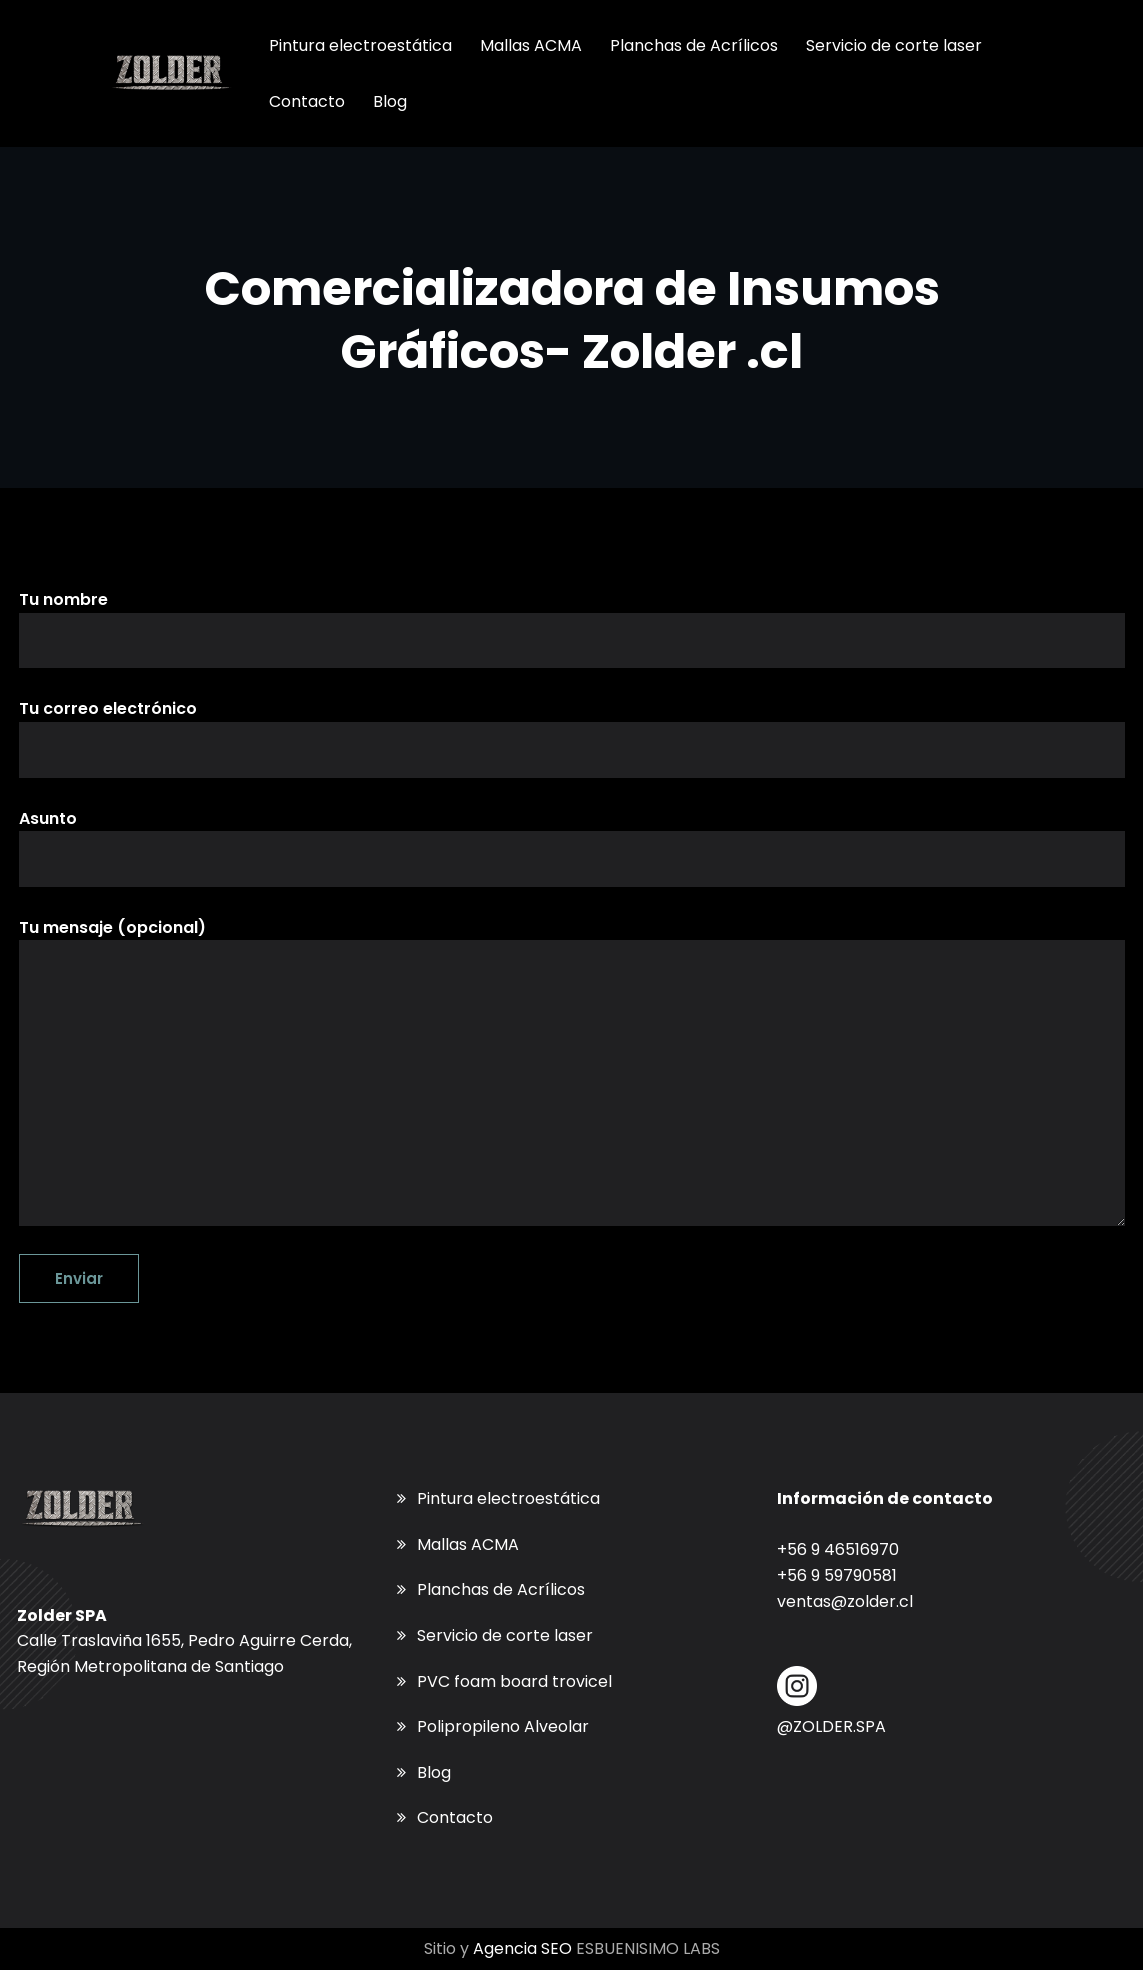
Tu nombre (572, 628)
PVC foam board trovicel (514, 1681)
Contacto (455, 1817)
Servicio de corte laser (505, 1635)
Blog (434, 1772)
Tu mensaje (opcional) (572, 1071)
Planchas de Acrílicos (501, 1589)
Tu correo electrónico (572, 737)
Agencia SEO (522, 1948)
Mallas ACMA (468, 1544)
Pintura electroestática (508, 1498)
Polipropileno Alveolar (503, 1726)
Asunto (572, 847)
